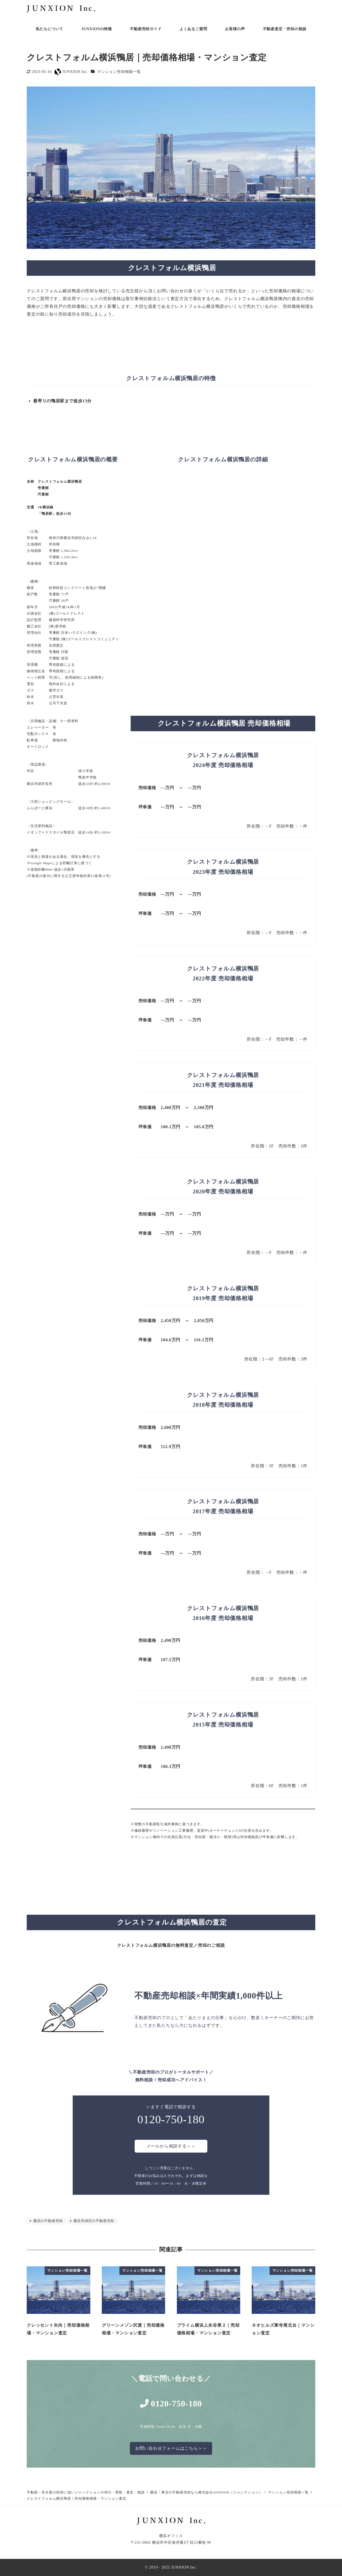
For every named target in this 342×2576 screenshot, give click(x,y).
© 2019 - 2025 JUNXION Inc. (171, 2567)
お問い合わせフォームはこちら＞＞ (171, 2448)
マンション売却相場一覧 (119, 71)
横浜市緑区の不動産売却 (93, 2221)
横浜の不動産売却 (47, 2221)
